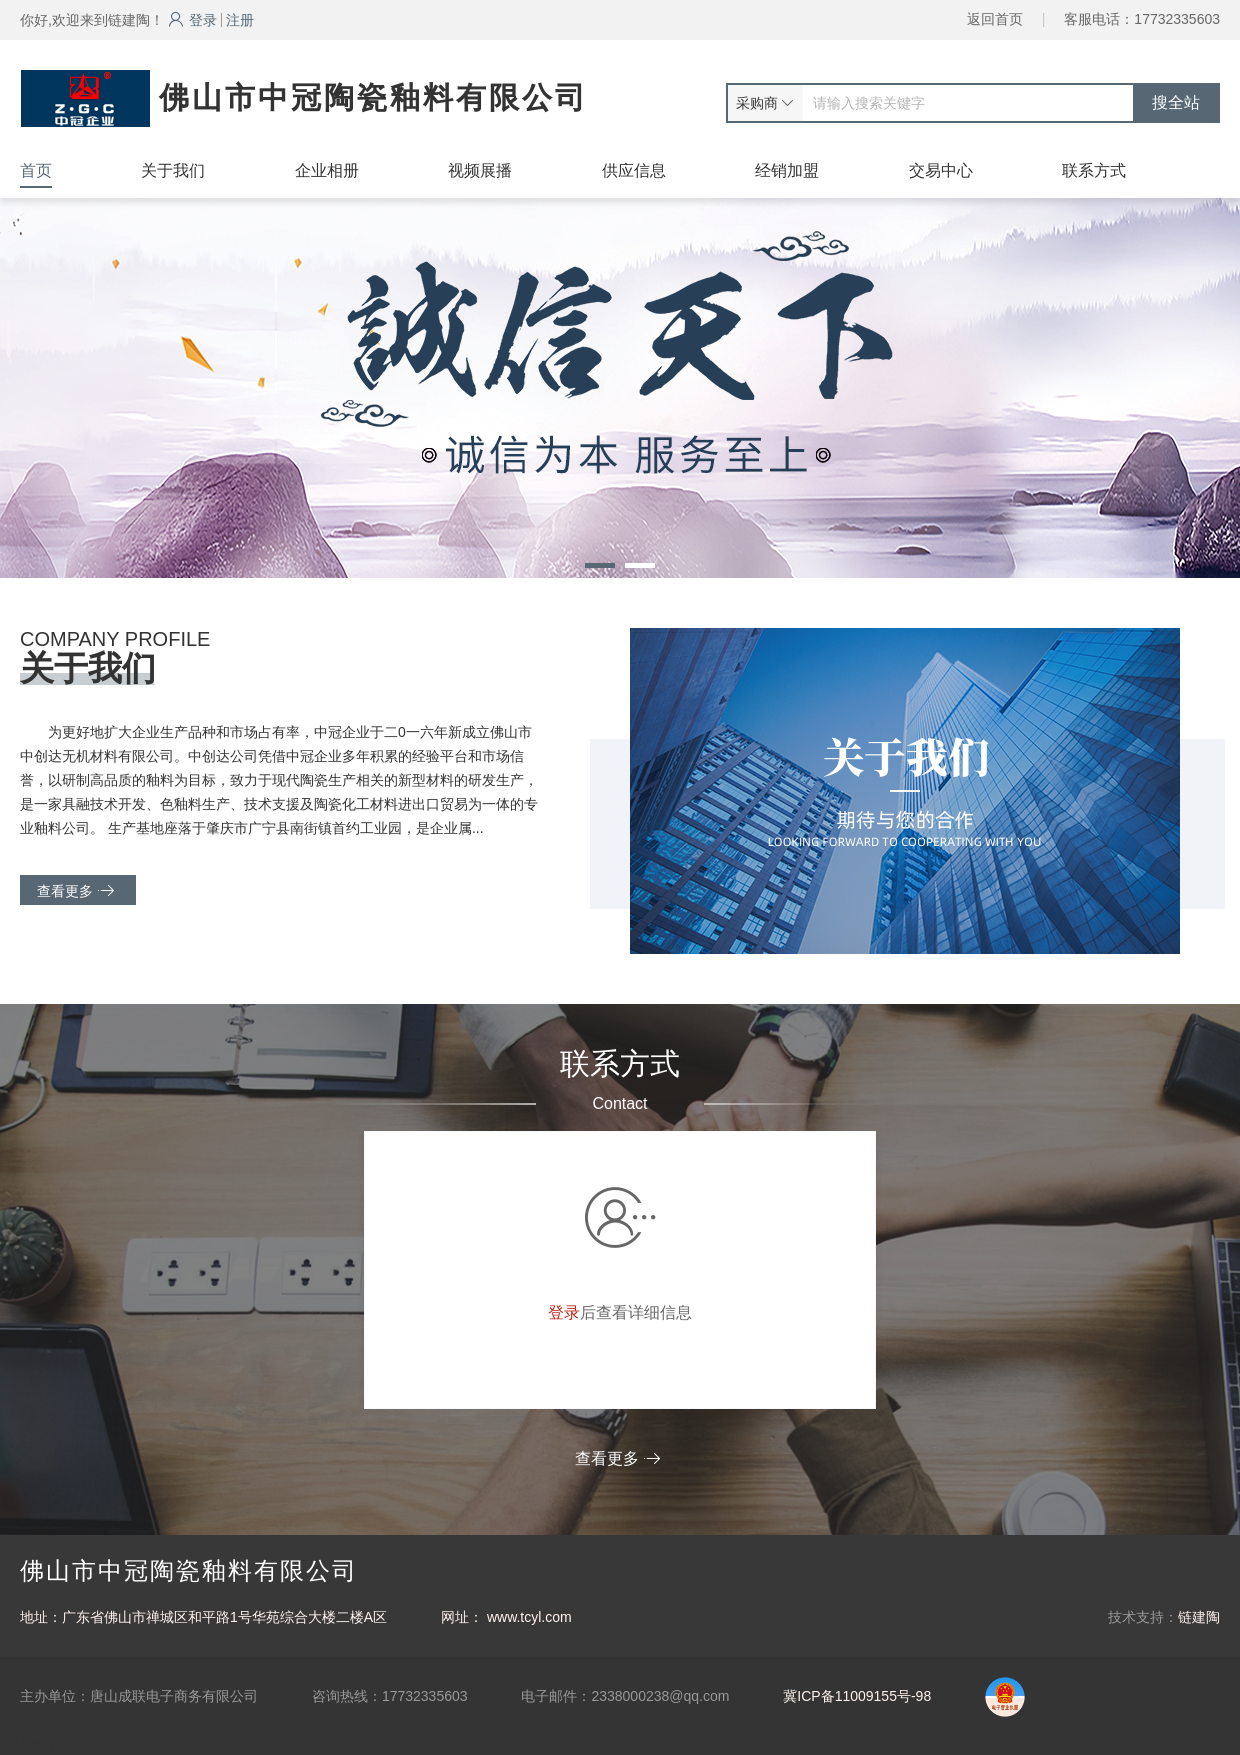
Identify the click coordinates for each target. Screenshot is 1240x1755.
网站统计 (28, 1745)
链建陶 (1199, 1617)
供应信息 (634, 170)
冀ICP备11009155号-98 (857, 1696)
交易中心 (941, 170)
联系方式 (1094, 170)
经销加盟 (787, 170)
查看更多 (75, 890)
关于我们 (173, 170)
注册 (240, 20)
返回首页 (995, 19)
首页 (36, 170)
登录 (192, 20)
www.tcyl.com (529, 1617)
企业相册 (327, 170)
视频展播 (480, 170)
